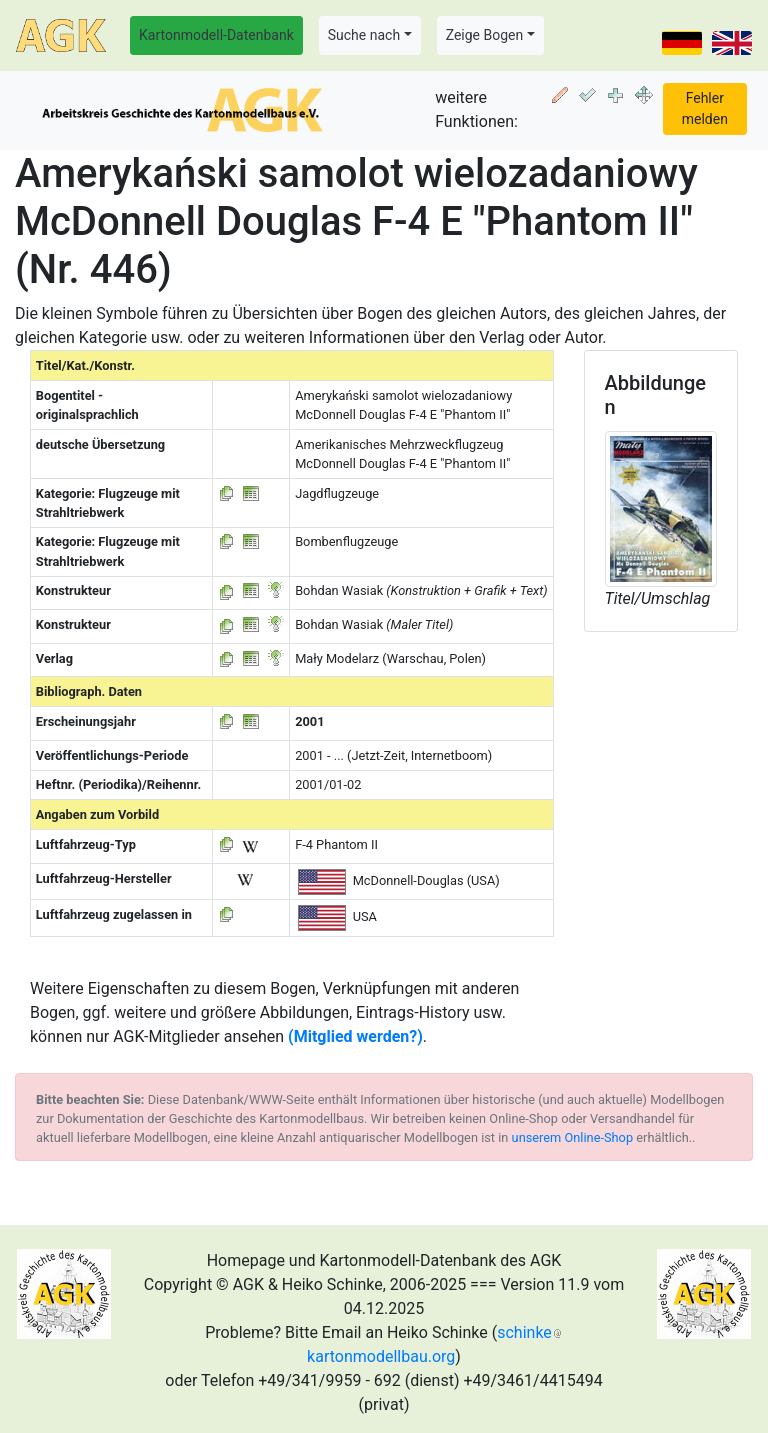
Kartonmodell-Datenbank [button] (216, 35)
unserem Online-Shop (573, 1137)
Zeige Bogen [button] (485, 35)
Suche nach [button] (364, 35)
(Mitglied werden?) (355, 1036)
